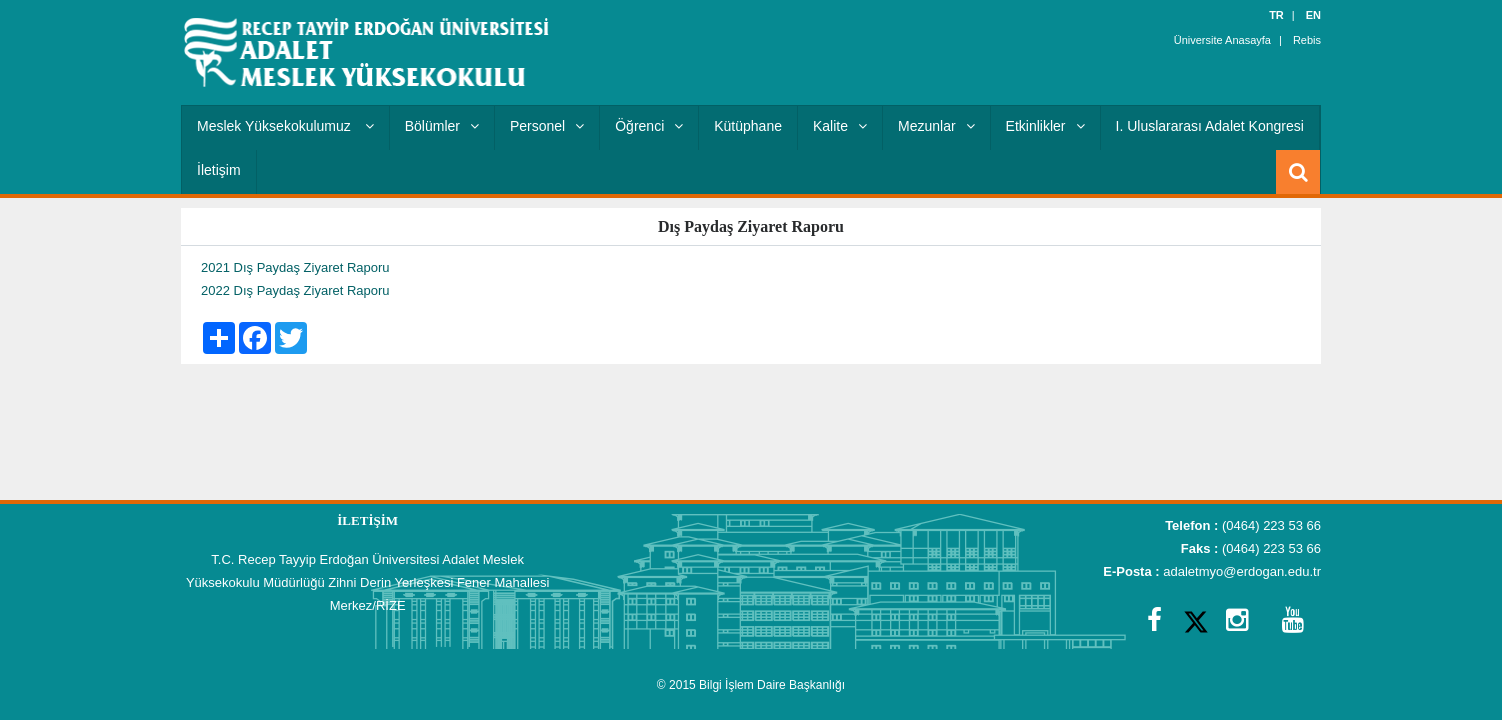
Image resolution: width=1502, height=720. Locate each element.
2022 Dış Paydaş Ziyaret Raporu (295, 290)
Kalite (840, 126)
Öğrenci (649, 126)
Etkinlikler (1045, 126)
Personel (547, 126)
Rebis (1307, 40)
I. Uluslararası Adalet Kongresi (1210, 126)
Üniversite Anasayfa (1222, 40)
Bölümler (442, 126)
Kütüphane (748, 126)
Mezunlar (936, 126)
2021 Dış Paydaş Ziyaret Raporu (295, 267)
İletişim (219, 170)
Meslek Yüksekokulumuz (285, 126)
